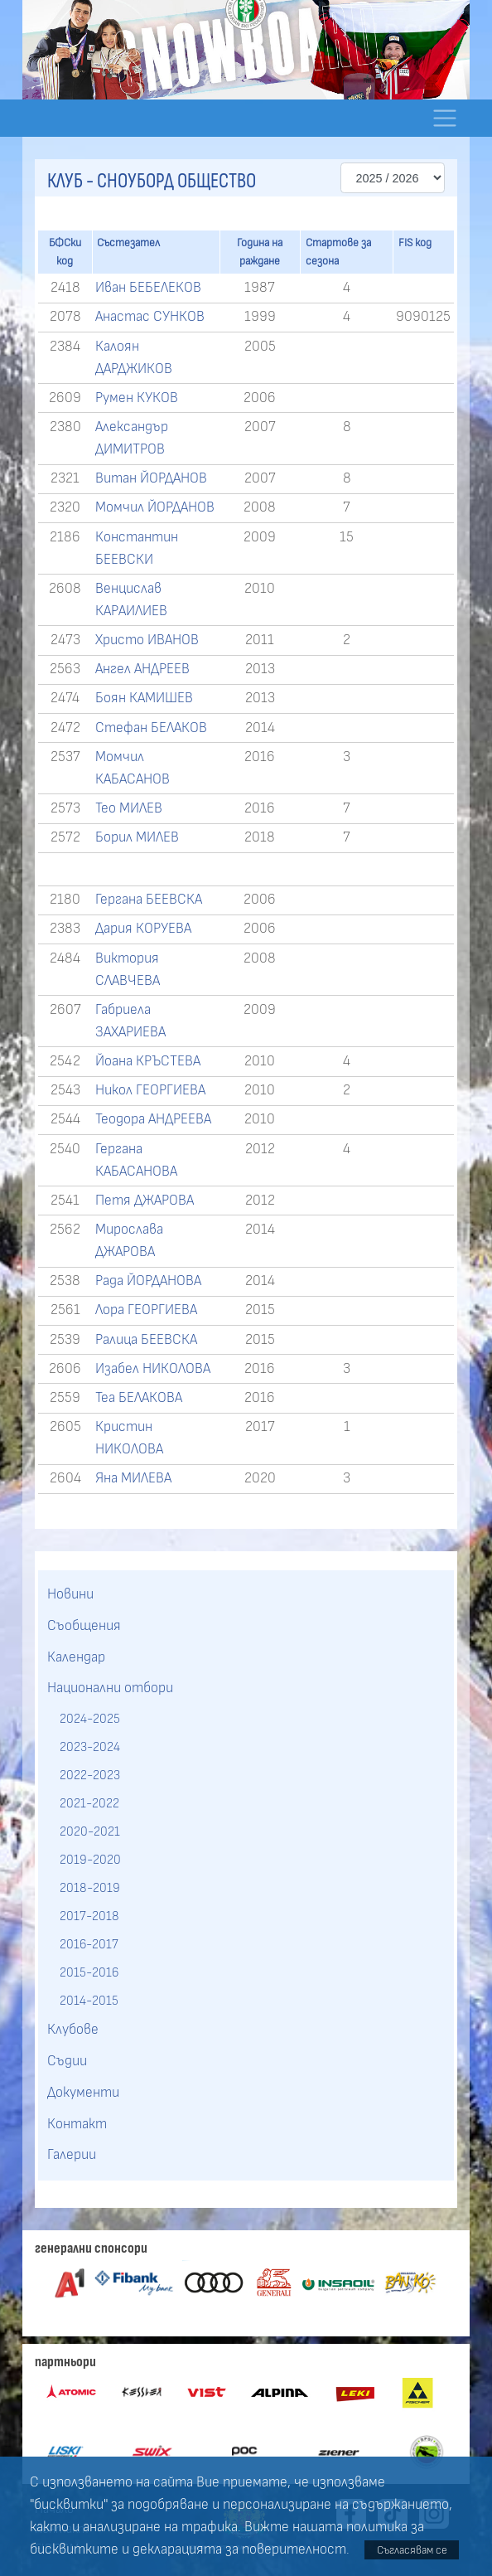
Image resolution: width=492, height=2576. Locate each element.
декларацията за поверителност (239, 2549)
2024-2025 (90, 1718)
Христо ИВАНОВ (147, 640)
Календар (76, 1657)
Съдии (67, 2061)
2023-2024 (90, 1747)
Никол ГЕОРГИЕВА (150, 1090)
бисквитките (74, 2549)
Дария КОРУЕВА (143, 928)
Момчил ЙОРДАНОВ (155, 507)
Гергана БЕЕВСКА (148, 899)
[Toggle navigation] (444, 118)
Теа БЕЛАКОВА (138, 1397)
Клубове (73, 2029)
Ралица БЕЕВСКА (146, 1339)
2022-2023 (90, 1775)
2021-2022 (89, 1803)
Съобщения (84, 1625)
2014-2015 (89, 2000)
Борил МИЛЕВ (137, 837)
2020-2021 (90, 1831)
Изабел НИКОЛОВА (152, 1368)
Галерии (71, 2154)
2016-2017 (89, 1944)
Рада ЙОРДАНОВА (148, 1280)
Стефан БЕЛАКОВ (151, 727)
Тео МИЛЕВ (128, 808)
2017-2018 (89, 1916)
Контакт (77, 2124)
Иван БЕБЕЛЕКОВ (148, 287)
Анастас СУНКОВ (150, 316)
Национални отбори (110, 1688)
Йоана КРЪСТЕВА (147, 1061)
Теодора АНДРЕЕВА (153, 1119)
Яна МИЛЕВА (133, 1478)
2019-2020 (90, 1859)
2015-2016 (89, 1972)
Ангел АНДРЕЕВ (142, 669)
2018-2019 (90, 1887)
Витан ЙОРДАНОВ (151, 478)
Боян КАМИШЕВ (144, 698)
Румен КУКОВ (136, 398)
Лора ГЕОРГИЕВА (146, 1310)
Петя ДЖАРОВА (144, 1200)
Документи (83, 2092)
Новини (70, 1594)
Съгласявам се (412, 2550)
